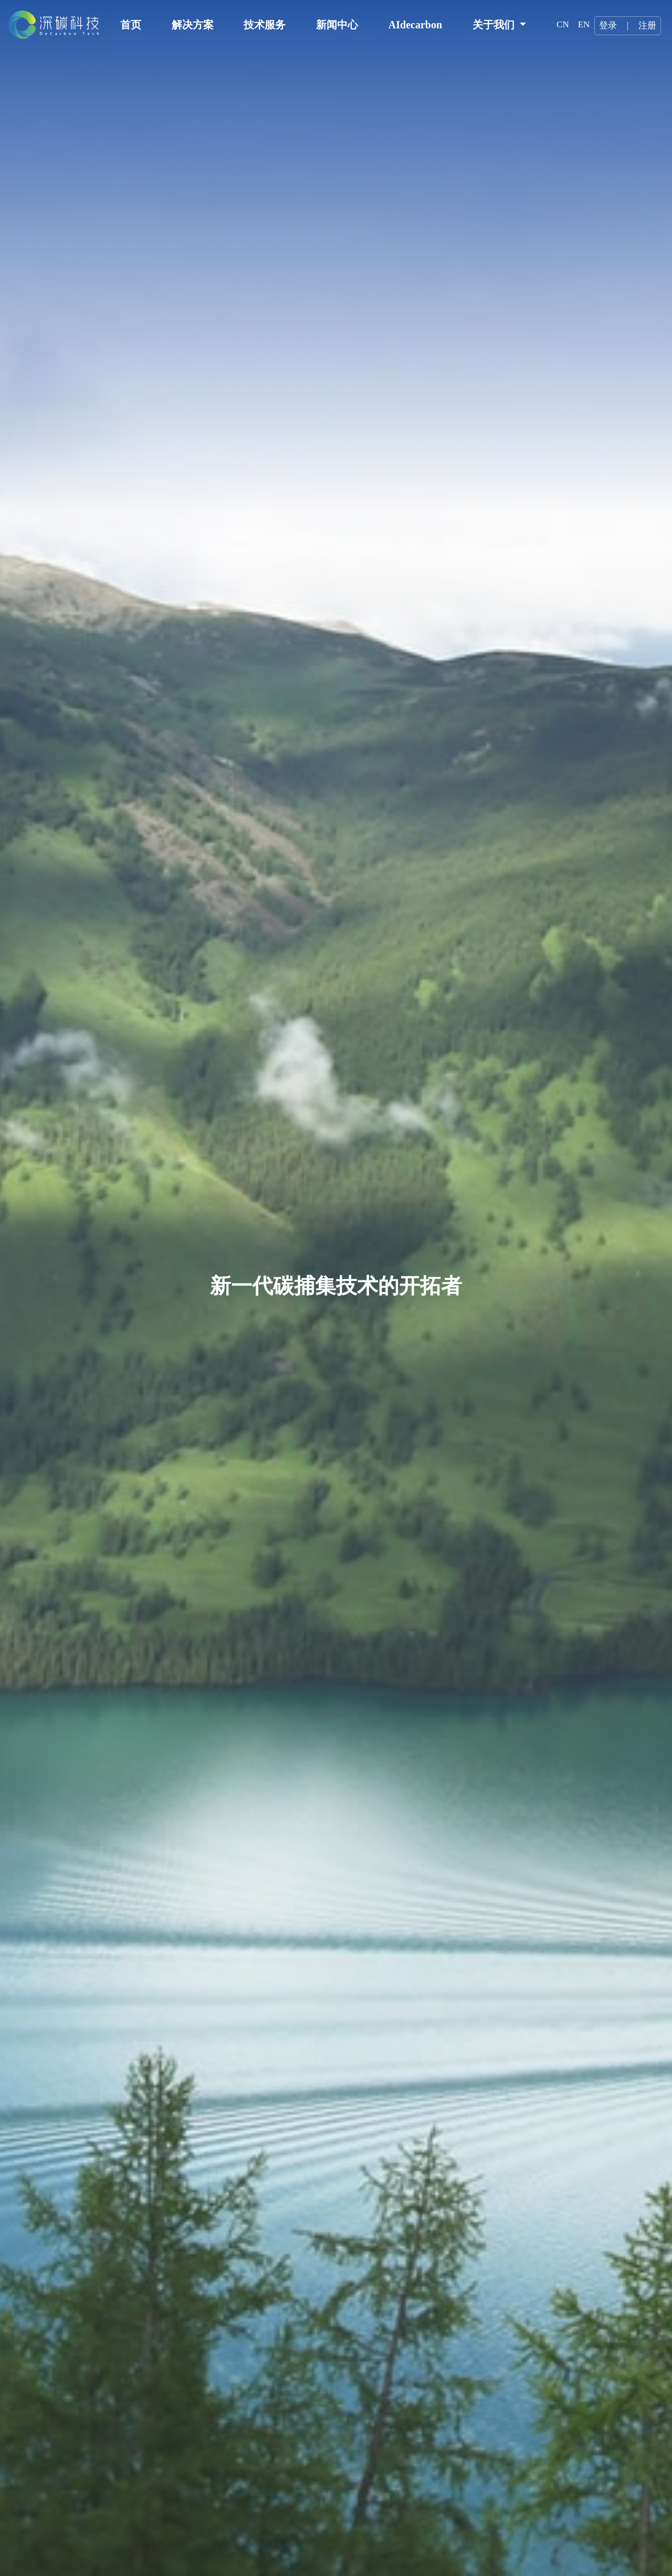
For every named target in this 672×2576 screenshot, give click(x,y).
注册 (647, 25)
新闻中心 (337, 24)
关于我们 (494, 24)
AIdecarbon (415, 24)
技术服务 (265, 24)
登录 (608, 25)
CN (562, 24)
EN (584, 24)
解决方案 (193, 24)
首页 (130, 24)
